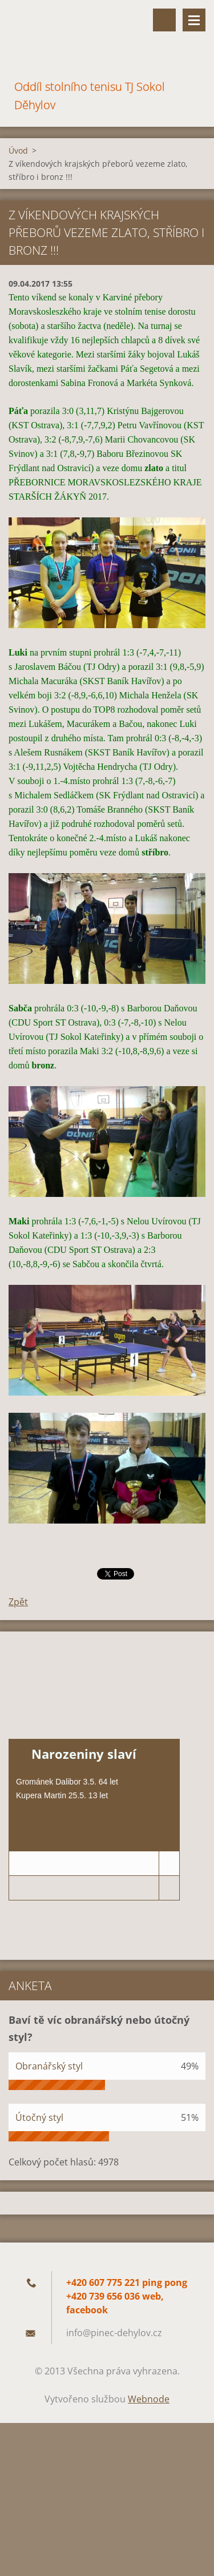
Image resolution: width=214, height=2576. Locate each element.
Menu (194, 20)
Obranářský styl (49, 2066)
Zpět (18, 1602)
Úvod (18, 150)
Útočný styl (39, 2117)
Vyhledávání (164, 20)
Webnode (148, 2399)
